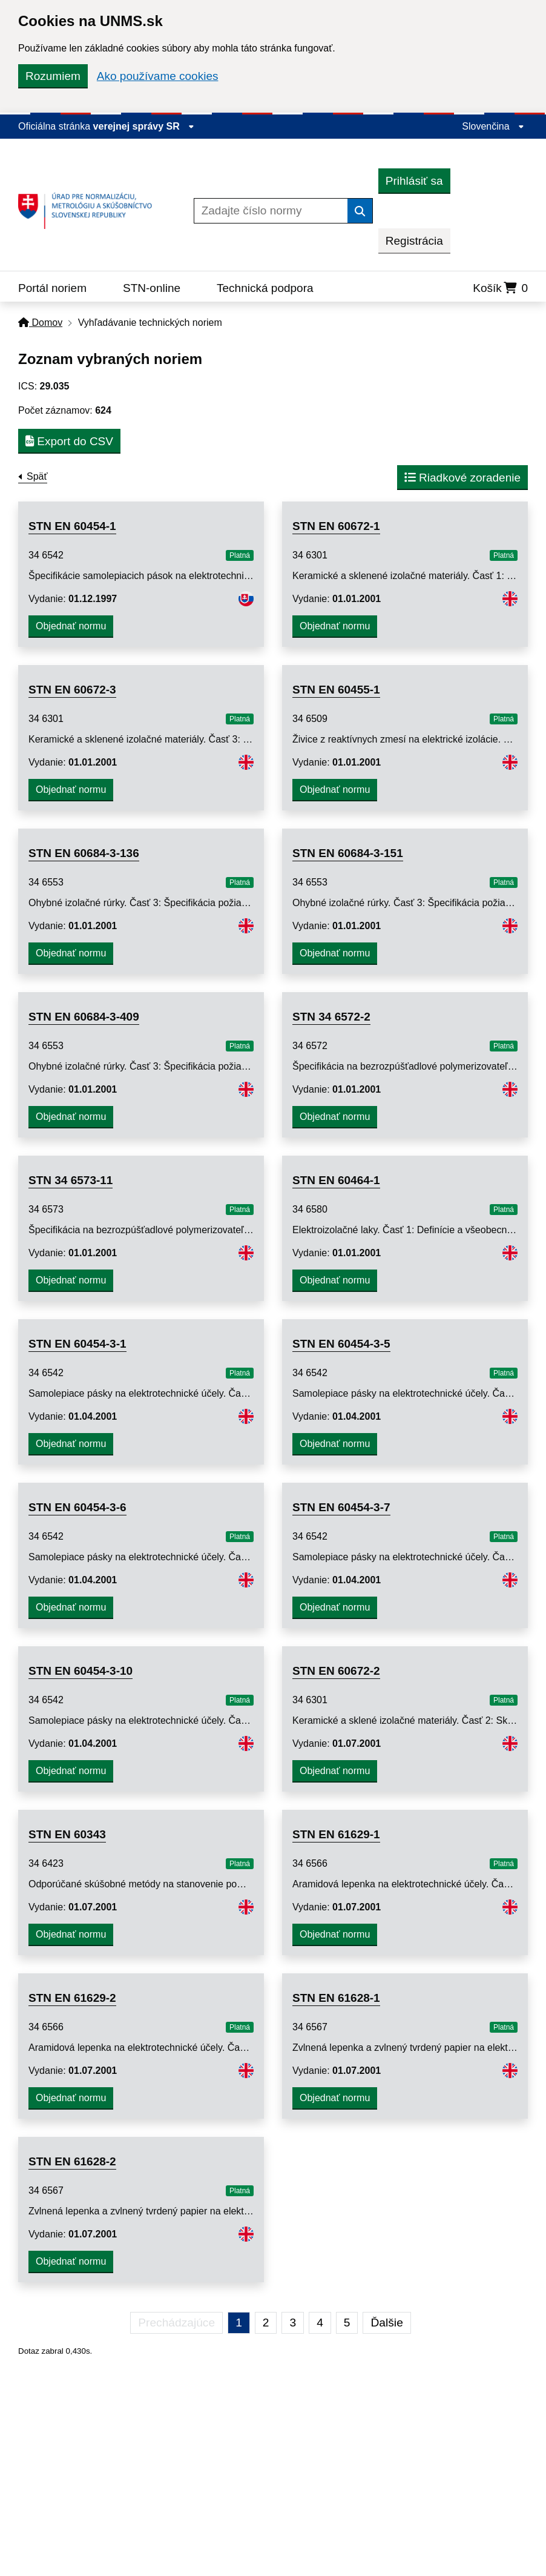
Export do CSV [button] (69, 441)
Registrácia (414, 240)
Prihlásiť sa (414, 180)
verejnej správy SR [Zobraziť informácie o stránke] (144, 126)
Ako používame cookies (158, 76)
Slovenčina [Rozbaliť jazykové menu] (493, 126)
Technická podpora (265, 288)
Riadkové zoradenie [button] (462, 477)
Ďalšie (386, 2322)
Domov (40, 322)
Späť (37, 476)
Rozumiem (53, 76)
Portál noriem (52, 288)
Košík (500, 288)
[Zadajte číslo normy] (270, 211)
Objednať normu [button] (71, 626)
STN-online (151, 288)
